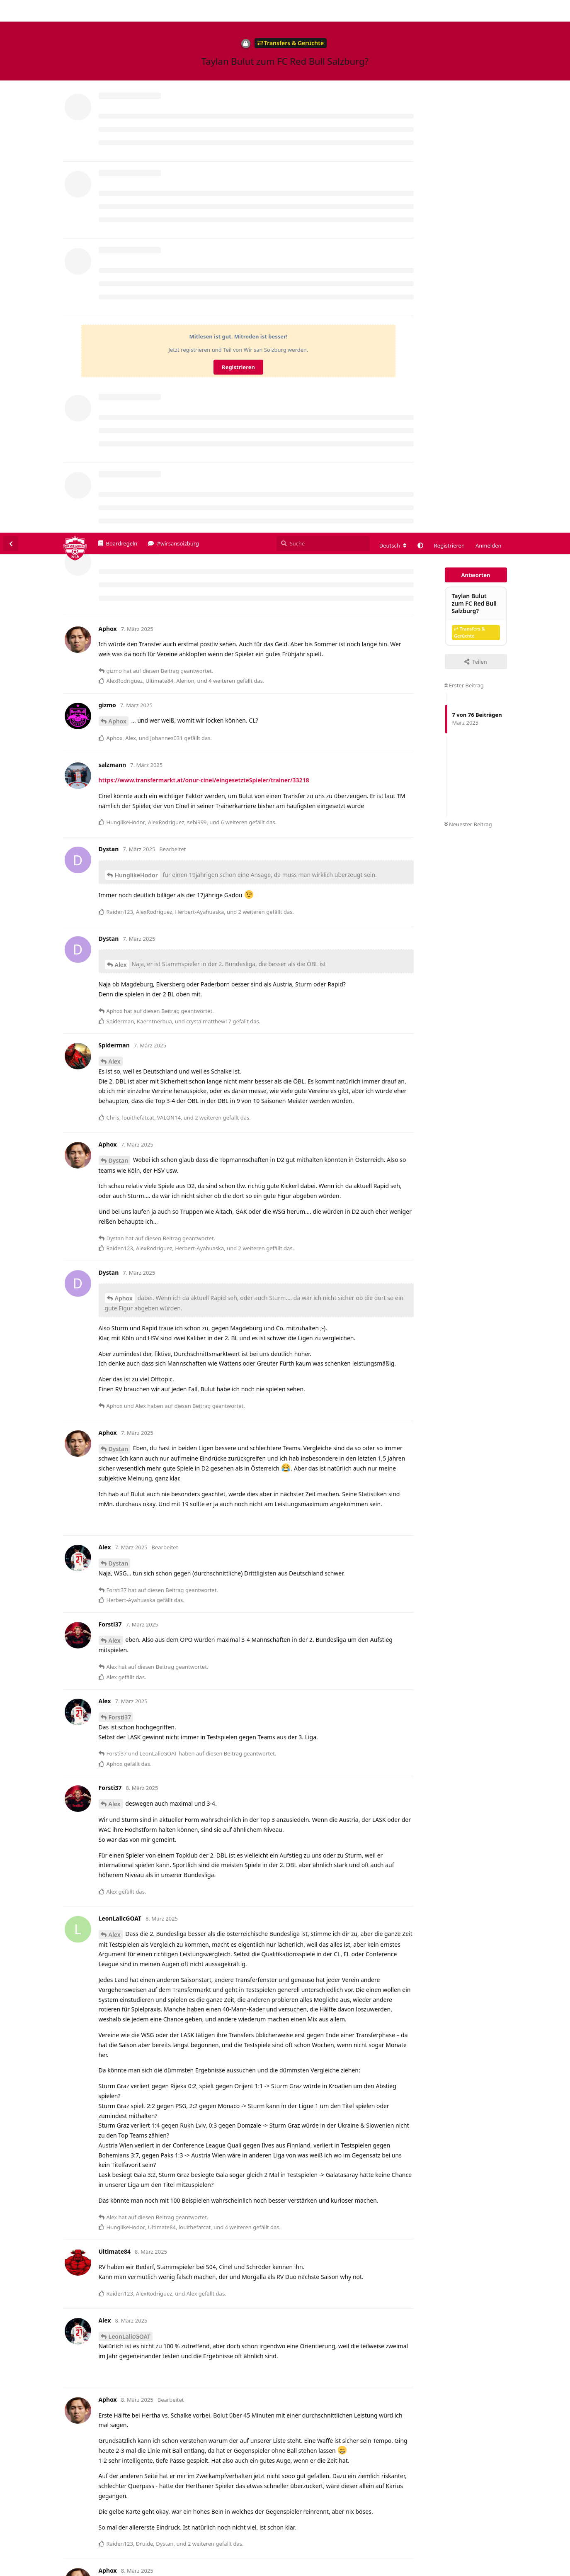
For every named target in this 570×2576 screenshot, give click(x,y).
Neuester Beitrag (468, 291)
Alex (121, 432)
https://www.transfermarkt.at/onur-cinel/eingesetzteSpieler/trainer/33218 (204, 247)
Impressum (483, 2570)
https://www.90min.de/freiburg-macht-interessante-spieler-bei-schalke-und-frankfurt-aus (225, 2409)
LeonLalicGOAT (130, 1804)
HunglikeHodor (136, 342)
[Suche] (323, 10)
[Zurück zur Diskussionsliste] (10, 10)
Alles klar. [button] (544, 2552)
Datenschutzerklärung (531, 2570)
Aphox (117, 188)
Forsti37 (120, 1184)
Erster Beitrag (464, 152)
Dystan (119, 628)
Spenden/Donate (31, 2570)
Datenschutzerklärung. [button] (207, 2557)
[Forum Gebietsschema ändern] (393, 12)
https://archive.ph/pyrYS (133, 2148)
